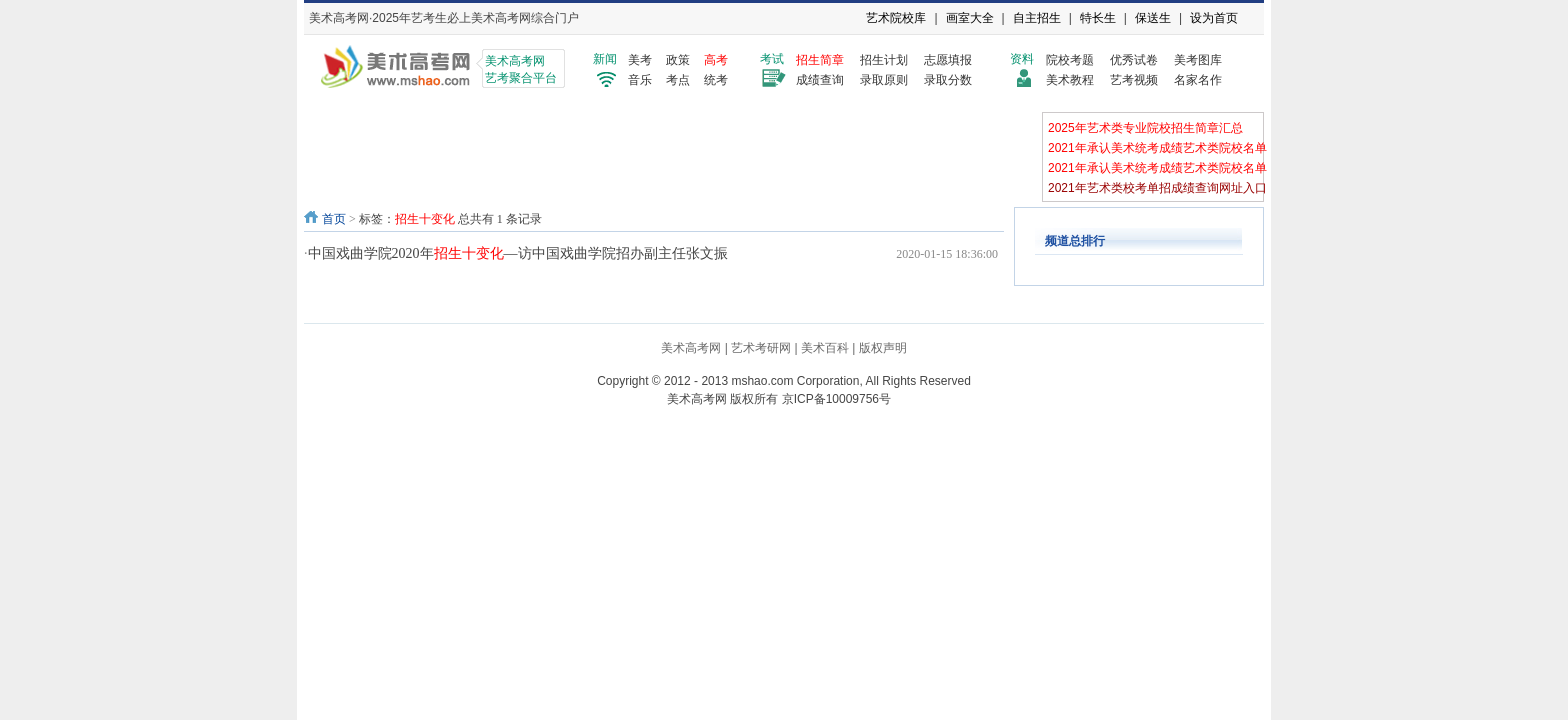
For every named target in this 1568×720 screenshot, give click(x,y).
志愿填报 (948, 60)
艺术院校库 (896, 18)
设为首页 (1214, 18)
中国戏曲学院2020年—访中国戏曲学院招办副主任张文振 (518, 253)
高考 (716, 60)
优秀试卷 (1134, 60)
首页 (334, 219)
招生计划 (884, 60)
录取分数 (948, 80)
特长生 (1098, 18)
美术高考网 (691, 348)
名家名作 (1198, 80)
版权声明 (883, 348)
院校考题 (1070, 60)
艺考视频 (1134, 80)
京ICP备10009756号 (836, 399)
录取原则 (884, 80)
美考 (640, 60)
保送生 (1153, 18)
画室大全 (970, 18)
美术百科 (825, 348)
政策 (678, 60)
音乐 (640, 80)
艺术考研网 (761, 348)
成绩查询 (820, 80)
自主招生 (1037, 18)
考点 (678, 80)
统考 (716, 80)
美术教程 (1070, 80)
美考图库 (1198, 60)
